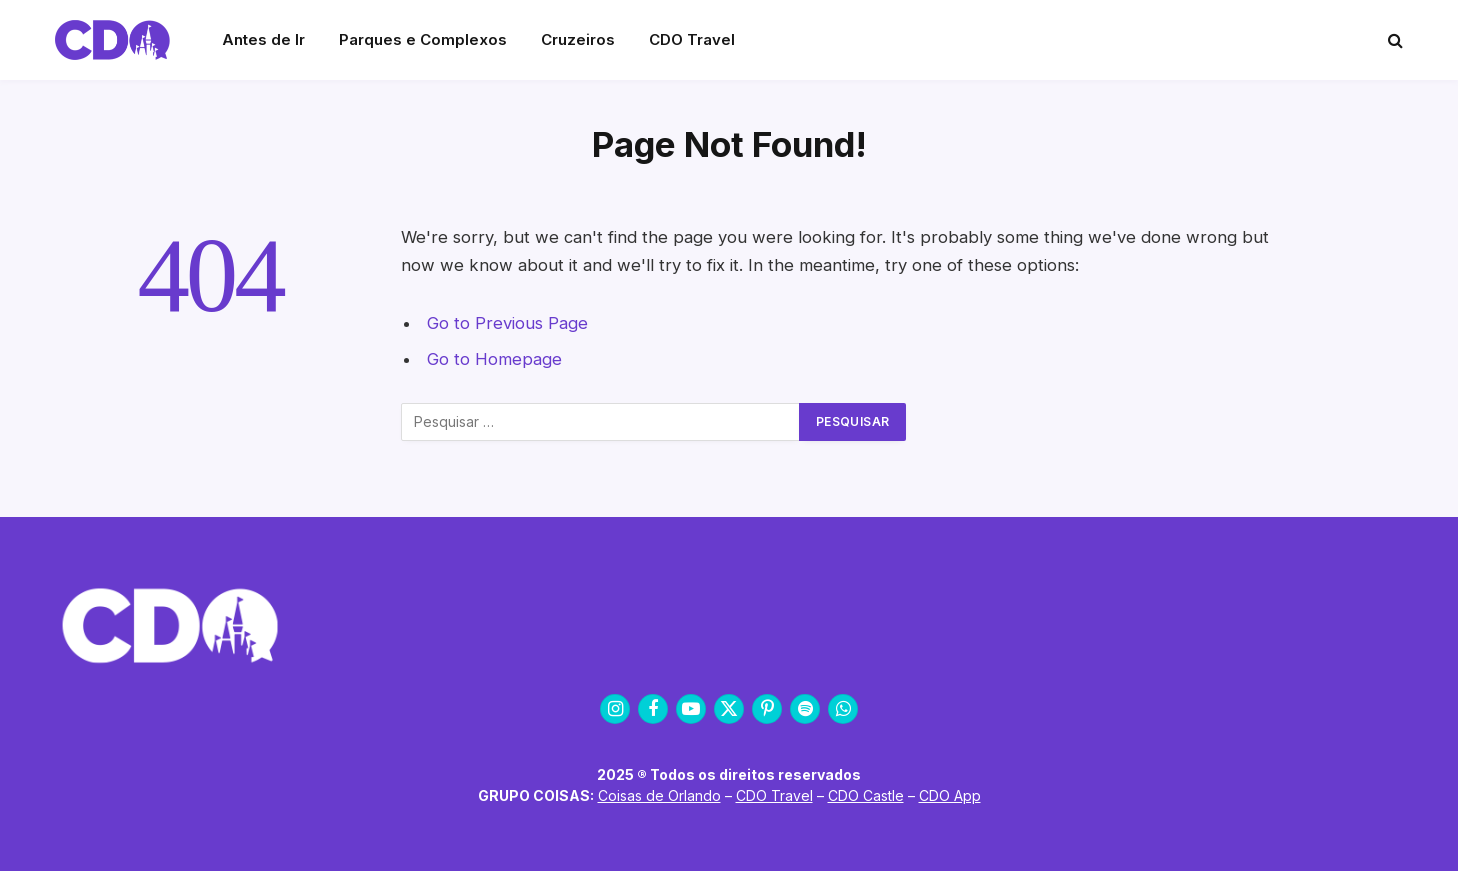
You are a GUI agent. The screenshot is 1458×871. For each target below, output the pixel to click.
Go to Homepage (494, 359)
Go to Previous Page (507, 323)
